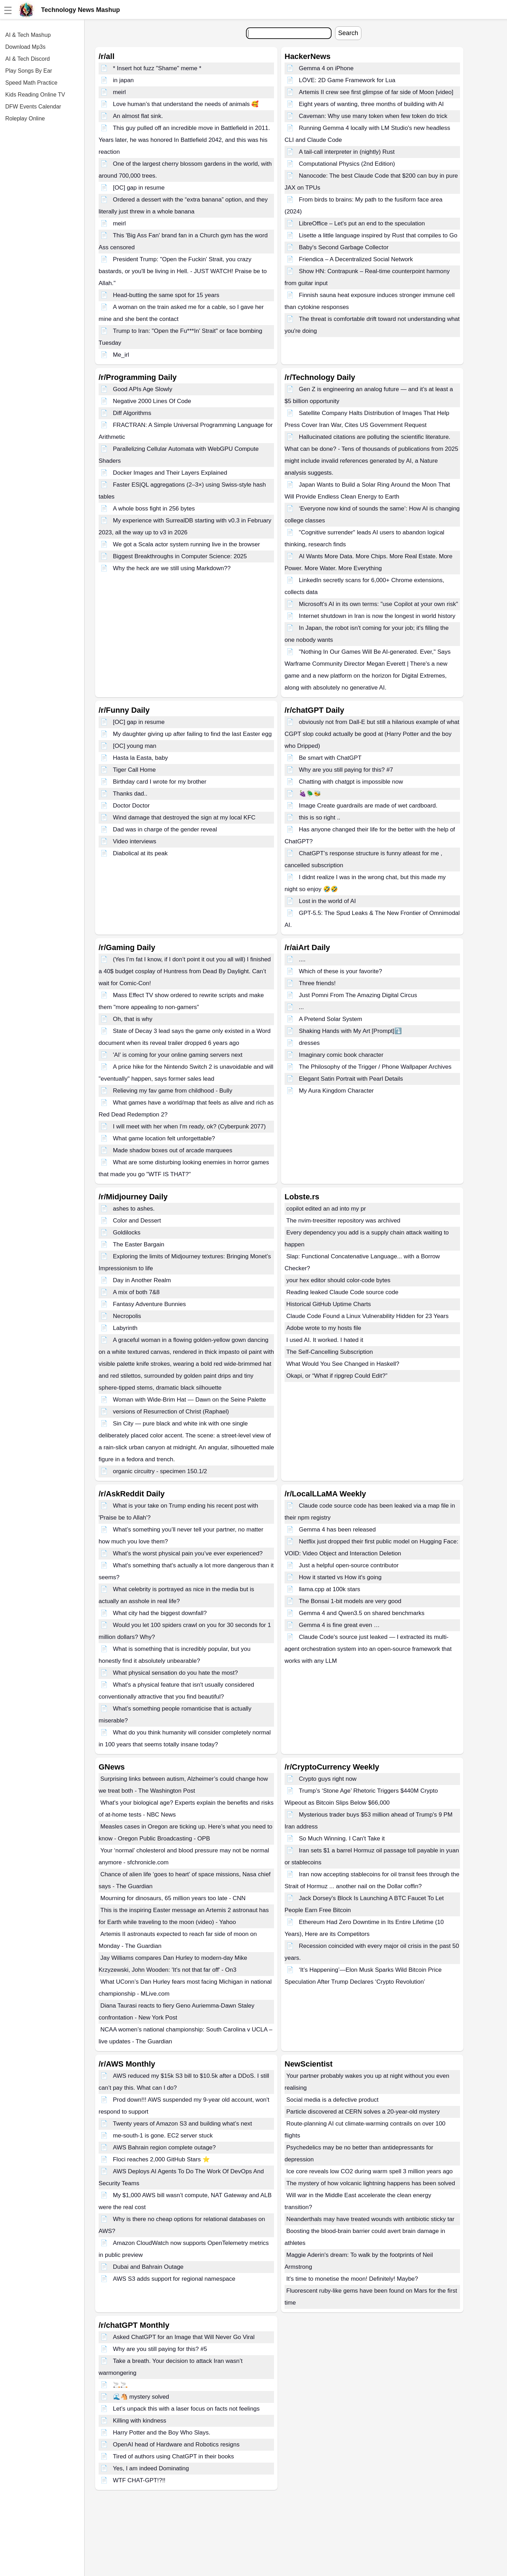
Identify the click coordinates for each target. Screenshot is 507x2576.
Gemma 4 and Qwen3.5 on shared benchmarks (362, 1613)
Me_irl (121, 354)
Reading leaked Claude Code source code (342, 1292)
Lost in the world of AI (327, 901)
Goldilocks (126, 1232)
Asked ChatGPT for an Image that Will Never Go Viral (184, 2337)
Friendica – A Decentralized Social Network (356, 259)
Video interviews (134, 841)
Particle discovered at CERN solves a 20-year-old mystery (363, 2111)
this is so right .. (319, 817)
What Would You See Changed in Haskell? (342, 1364)
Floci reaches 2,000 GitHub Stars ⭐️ (161, 2159)
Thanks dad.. (130, 793)
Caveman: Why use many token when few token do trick (373, 116)
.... (302, 959)
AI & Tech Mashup (28, 35)
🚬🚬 (120, 2384)
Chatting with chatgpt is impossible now (351, 781)
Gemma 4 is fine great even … (339, 1625)
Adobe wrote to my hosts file (323, 1328)
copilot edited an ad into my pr (326, 1208)
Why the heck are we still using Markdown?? (172, 568)
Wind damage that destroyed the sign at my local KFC (184, 817)
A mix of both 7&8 (136, 1292)
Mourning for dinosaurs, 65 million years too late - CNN (173, 1898)
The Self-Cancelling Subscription (329, 1352)
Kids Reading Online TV (35, 95)
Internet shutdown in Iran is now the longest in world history (377, 616)
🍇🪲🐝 (310, 793)
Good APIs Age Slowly (142, 389)
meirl (119, 92)
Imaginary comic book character (341, 1055)
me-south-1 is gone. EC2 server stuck (163, 2135)
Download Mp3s (25, 47)
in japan (123, 80)
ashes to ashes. (134, 1208)
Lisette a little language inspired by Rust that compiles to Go (378, 235)
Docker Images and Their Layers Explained (170, 472)
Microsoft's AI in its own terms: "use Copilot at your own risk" (378, 604)
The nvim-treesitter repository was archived (343, 1220)
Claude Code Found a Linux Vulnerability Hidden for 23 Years (367, 1316)
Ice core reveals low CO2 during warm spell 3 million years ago (369, 2171)
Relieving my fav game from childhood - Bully (172, 1090)
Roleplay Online (25, 118)
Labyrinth (125, 1328)
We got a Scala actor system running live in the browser (186, 544)
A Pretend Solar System (330, 1019)
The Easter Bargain (138, 1244)
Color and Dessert (137, 1220)
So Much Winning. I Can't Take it (342, 1838)
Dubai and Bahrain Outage (148, 2267)
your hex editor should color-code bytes (338, 1280)
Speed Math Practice (31, 83)
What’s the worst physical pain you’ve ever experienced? (188, 1553)
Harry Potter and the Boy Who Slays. (162, 2432)
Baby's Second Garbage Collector (344, 247)
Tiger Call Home (134, 769)
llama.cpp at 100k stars (329, 1589)
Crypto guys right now (327, 1778)
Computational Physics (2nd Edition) (347, 163)
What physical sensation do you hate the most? (175, 1672)
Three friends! (317, 983)
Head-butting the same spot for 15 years (166, 295)
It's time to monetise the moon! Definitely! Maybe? (352, 2278)
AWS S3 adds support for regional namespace (174, 2278)
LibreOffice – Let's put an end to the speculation (362, 223)
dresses (309, 1043)
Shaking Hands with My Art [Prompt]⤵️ (350, 1031)
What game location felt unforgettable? (164, 1138)
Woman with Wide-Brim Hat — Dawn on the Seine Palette (189, 1399)
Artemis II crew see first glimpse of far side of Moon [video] (376, 92)
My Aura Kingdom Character (336, 1090)
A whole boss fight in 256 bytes (154, 508)
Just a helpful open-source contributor (349, 1565)
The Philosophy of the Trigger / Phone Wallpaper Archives (375, 1066)
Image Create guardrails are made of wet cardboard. (368, 805)
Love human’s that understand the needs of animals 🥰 (186, 104)
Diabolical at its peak (140, 853)
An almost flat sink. (138, 116)
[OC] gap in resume (139, 187)
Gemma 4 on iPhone (326, 68)
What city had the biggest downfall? (160, 1613)
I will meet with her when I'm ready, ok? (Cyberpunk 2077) (189, 1126)
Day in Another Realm (142, 1280)
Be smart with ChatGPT (330, 758)
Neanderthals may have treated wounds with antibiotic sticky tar (370, 2219)
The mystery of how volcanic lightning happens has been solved (370, 2183)
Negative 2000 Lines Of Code (152, 401)
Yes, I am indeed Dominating (151, 2468)
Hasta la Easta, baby (140, 758)
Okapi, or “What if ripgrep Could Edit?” (336, 1375)
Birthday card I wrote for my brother (159, 781)
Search (348, 33)
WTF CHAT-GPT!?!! (139, 2480)
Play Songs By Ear (28, 71)
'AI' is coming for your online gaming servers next (177, 1055)
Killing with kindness (139, 2420)
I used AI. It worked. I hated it (324, 1340)
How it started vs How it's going (340, 1577)
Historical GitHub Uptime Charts (328, 1304)
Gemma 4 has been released (337, 1529)
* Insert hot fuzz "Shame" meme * (157, 68)
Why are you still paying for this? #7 (346, 769)
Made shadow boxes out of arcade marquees (172, 1150)
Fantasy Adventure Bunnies (149, 1304)
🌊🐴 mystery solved (141, 2396)
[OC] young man (134, 746)
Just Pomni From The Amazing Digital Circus (358, 995)
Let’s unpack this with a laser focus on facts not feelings (186, 2408)
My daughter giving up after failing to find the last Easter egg (192, 734)
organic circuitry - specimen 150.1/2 (160, 1471)
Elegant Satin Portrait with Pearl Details (351, 1078)
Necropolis (127, 1316)
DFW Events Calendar (33, 107)
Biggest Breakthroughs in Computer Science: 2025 (180, 556)
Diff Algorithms (132, 413)
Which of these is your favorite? (340, 971)
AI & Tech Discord (27, 59)
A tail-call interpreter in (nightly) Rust (347, 152)
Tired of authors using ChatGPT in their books (173, 2456)
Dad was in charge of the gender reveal (165, 829)
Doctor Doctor (131, 805)
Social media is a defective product (332, 2099)
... (301, 1007)
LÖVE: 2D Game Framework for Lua (347, 80)
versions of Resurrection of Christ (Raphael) (171, 1411)
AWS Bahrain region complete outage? (164, 2147)
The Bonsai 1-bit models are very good (350, 1601)
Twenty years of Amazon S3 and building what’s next (182, 2123)
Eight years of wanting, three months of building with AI (371, 104)
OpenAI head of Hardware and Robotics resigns (176, 2444)
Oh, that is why (132, 1019)
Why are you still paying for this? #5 (160, 2349)
